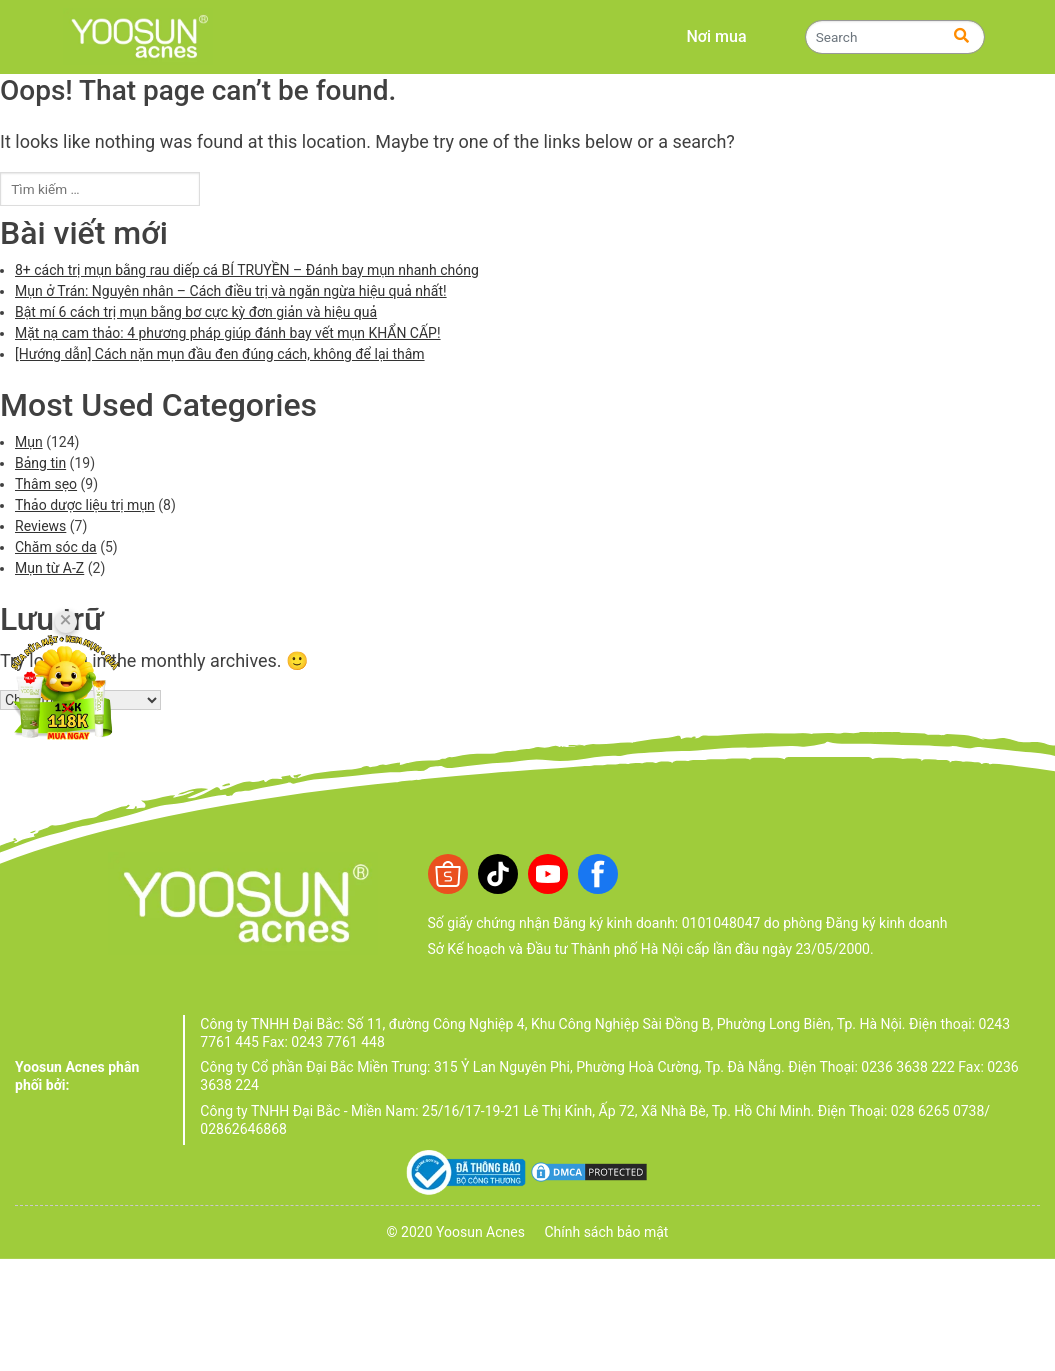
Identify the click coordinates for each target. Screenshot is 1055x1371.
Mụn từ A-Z (49, 568)
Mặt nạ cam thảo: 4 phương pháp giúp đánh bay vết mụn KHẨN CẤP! (228, 333)
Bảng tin (40, 463)
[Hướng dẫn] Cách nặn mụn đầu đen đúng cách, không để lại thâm (220, 354)
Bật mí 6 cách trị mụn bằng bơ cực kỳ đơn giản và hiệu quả (196, 312)
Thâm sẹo (46, 484)
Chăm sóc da (56, 547)
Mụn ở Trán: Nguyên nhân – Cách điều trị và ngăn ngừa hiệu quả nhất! (231, 291)
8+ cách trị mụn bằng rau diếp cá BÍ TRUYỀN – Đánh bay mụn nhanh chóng (247, 270)
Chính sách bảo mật (606, 1232)
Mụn (29, 442)
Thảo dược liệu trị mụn (85, 505)
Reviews (40, 526)
